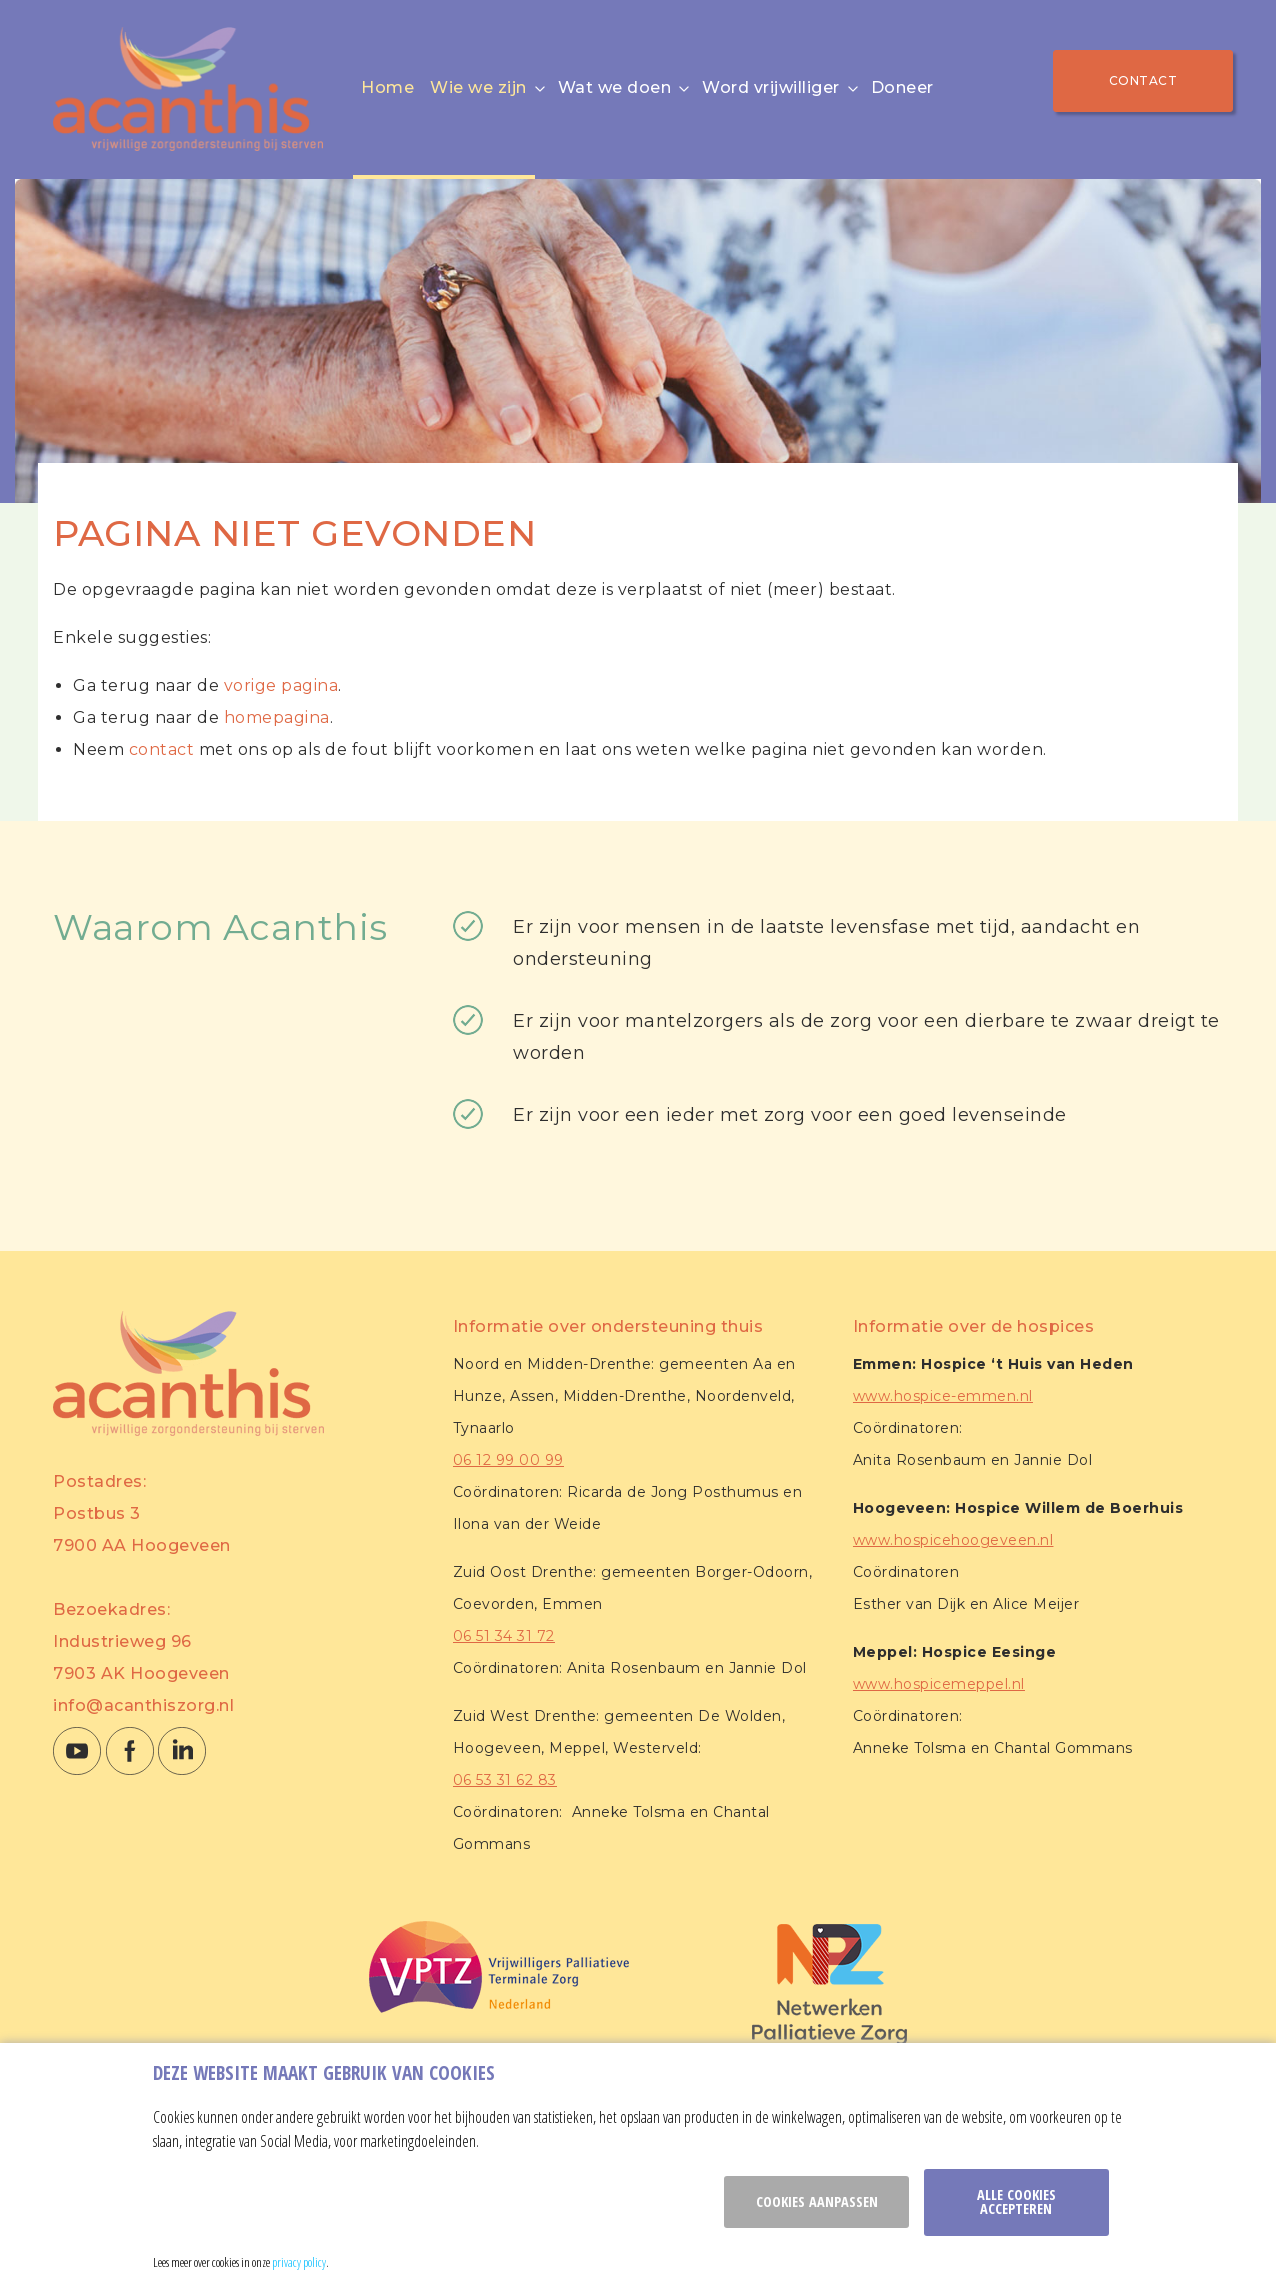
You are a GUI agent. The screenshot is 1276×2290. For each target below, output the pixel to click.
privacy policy (299, 2262)
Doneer (902, 87)
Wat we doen (615, 87)
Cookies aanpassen (817, 2201)
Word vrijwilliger (771, 87)
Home (387, 87)
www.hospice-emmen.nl (943, 1396)
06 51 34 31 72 (504, 1636)
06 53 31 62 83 (505, 1780)
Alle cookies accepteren (1016, 2201)
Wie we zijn (478, 87)
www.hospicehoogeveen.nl (953, 1540)
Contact (1143, 80)
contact (162, 749)
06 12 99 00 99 (508, 1460)
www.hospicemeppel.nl (939, 1684)
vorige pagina (281, 685)
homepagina (277, 717)
